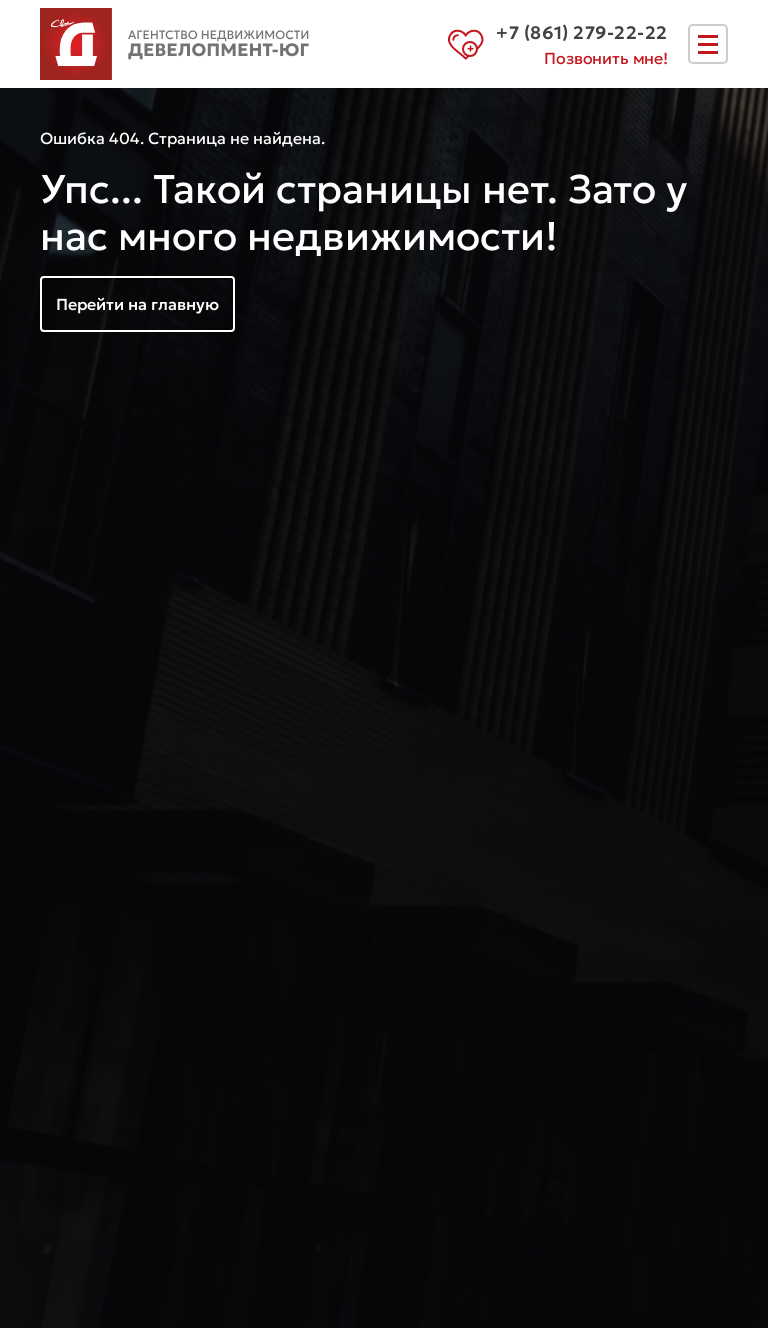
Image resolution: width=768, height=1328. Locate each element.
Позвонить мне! (606, 58)
